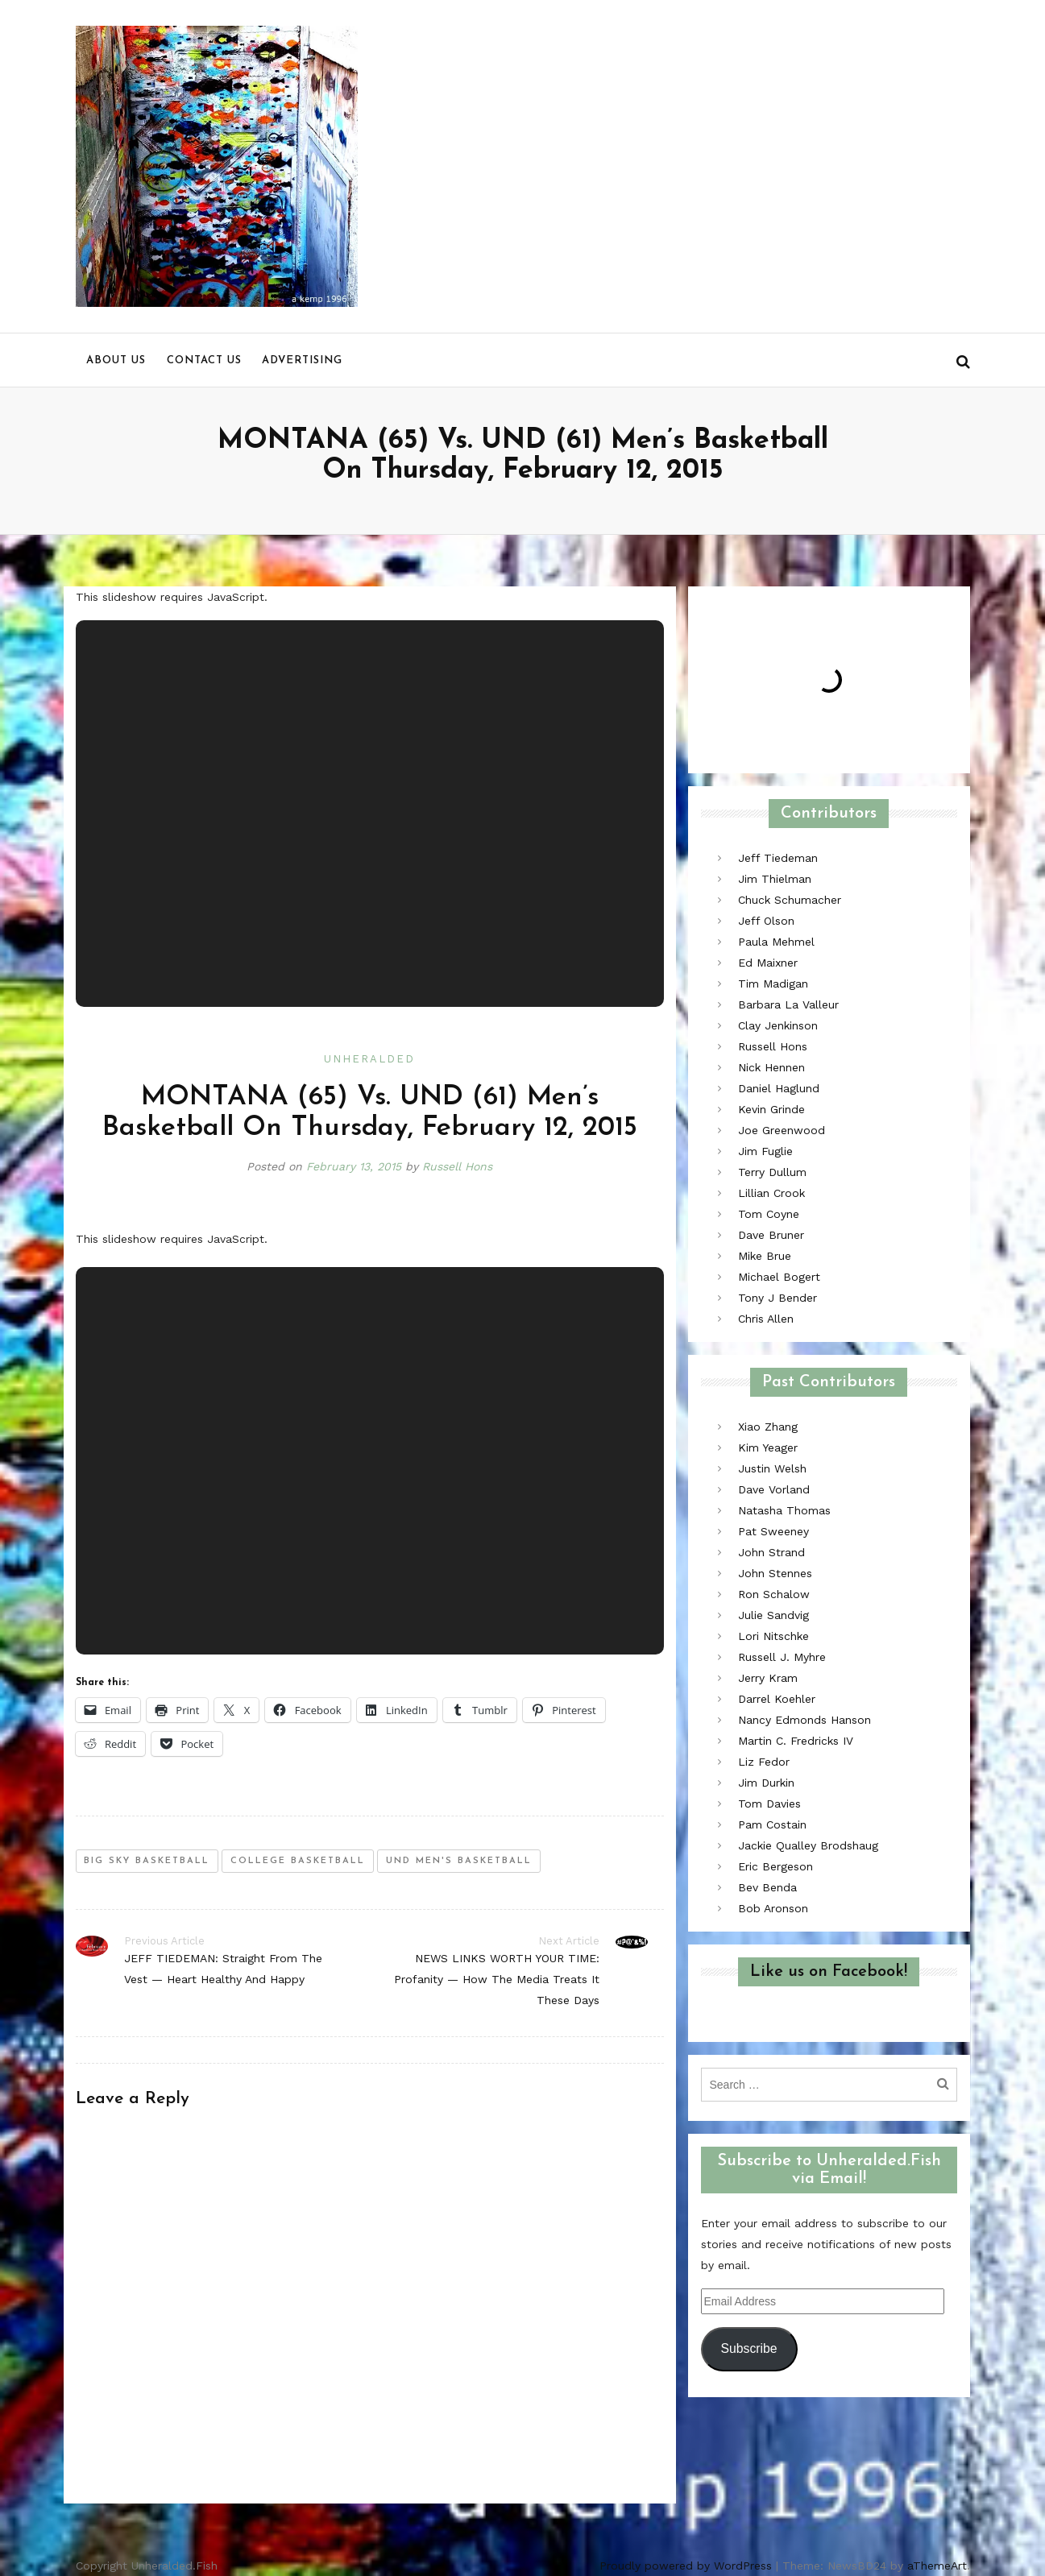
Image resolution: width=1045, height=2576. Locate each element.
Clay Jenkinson (778, 1025)
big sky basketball (146, 1861)
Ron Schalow (774, 1594)
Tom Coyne (768, 1213)
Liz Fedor (764, 1761)
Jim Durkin (766, 1782)
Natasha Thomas (784, 1510)
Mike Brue (764, 1255)
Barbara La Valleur (788, 1004)
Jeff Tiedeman (778, 857)
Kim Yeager (768, 1447)
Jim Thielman (774, 878)
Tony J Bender (777, 1297)
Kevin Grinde (771, 1109)
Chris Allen (766, 1318)
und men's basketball (459, 1861)
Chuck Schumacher (789, 899)
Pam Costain (772, 1824)
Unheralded (369, 1059)
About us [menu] (116, 360)
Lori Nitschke (773, 1636)
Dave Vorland (774, 1489)
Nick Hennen (771, 1067)
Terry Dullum (772, 1172)
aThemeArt (937, 2565)
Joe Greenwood (781, 1130)
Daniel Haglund (778, 1088)
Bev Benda (767, 1887)
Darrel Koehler (776, 1698)
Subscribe (748, 2348)
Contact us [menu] (204, 360)
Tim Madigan (773, 983)
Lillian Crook (771, 1193)
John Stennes (775, 1573)
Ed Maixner (768, 962)
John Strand (771, 1552)
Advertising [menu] (302, 360)
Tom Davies (769, 1803)
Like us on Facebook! (828, 1972)
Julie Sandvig (773, 1615)
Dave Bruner (771, 1234)
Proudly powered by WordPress (685, 2565)
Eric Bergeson (775, 1866)
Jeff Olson (766, 920)
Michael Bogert (779, 1276)
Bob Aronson (773, 1908)
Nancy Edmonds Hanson (804, 1719)
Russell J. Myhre (782, 1656)
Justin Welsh (772, 1468)
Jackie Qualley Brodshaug (808, 1845)
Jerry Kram (768, 1677)
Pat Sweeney (773, 1531)
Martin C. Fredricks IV (795, 1740)
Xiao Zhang (768, 1426)
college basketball (297, 1861)
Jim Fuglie (765, 1151)
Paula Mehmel (776, 941)
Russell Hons (457, 1166)
